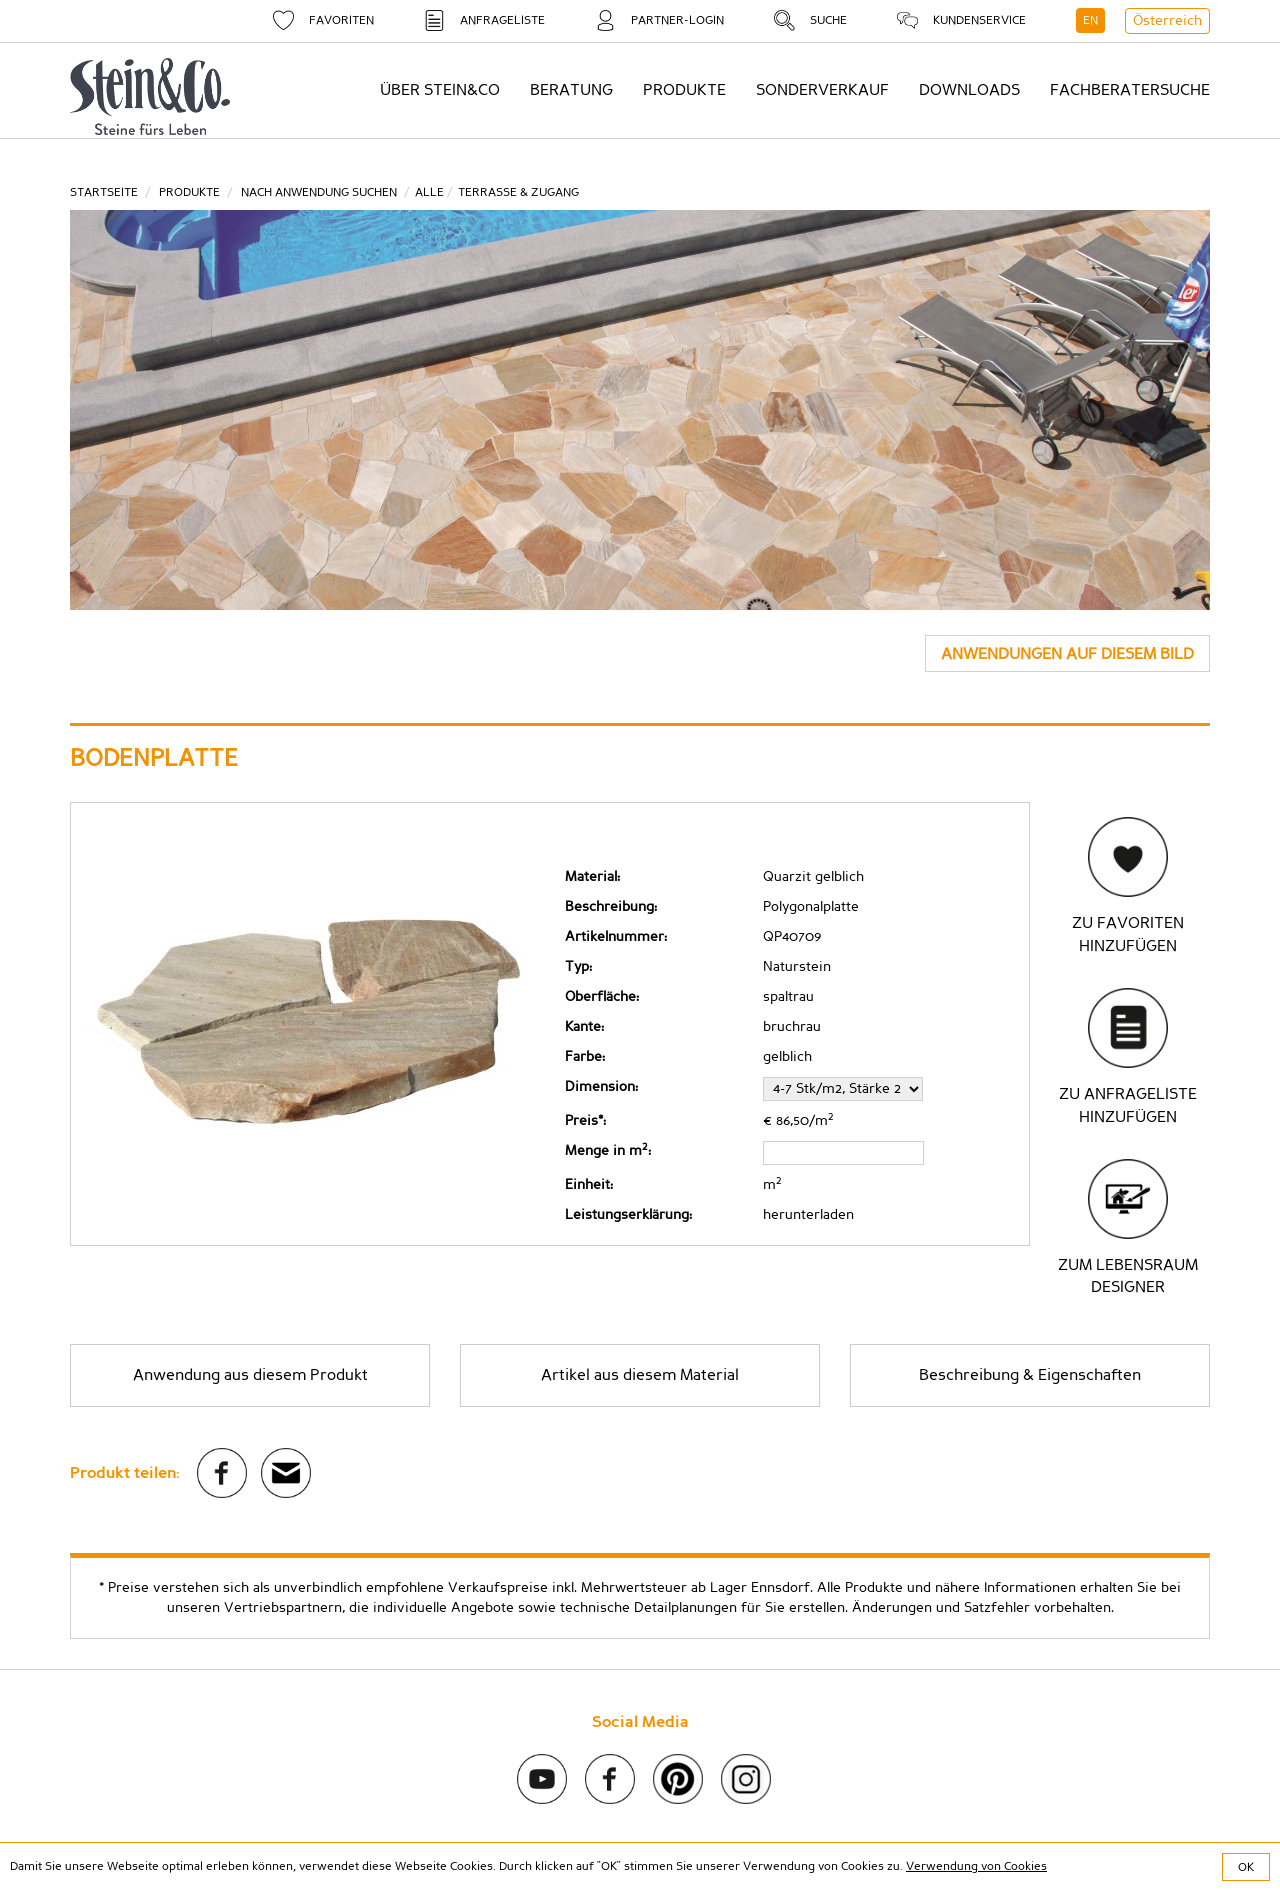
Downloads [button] (969, 90)
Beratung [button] (571, 90)
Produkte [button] (684, 90)
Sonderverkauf (822, 90)
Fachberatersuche (1130, 90)
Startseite (104, 192)
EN (1090, 20)
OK (1246, 1867)
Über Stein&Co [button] (440, 90)
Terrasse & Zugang (518, 192)
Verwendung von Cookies (976, 1866)
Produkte (189, 192)
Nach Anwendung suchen (319, 192)
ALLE (429, 192)
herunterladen (808, 1215)
